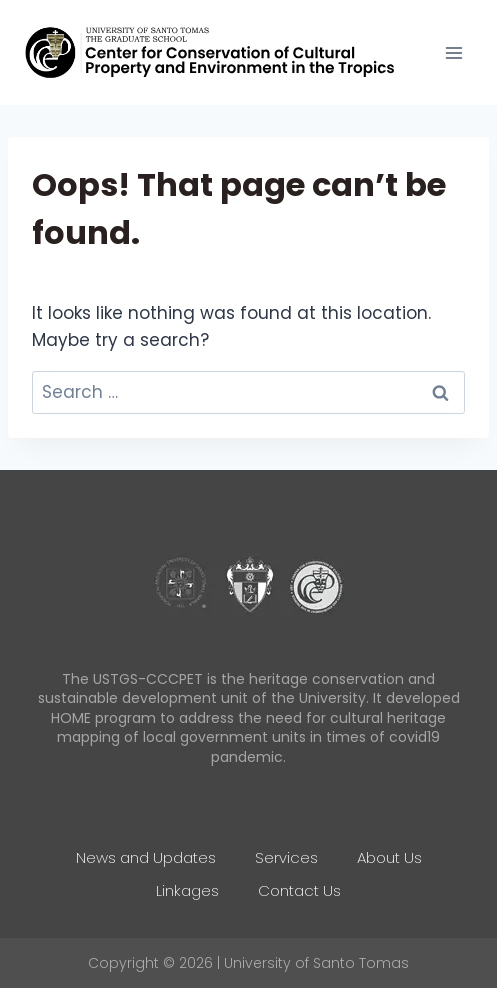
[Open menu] (453, 52)
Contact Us (299, 890)
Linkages (187, 890)
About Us (389, 857)
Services (286, 857)
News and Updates (146, 857)
